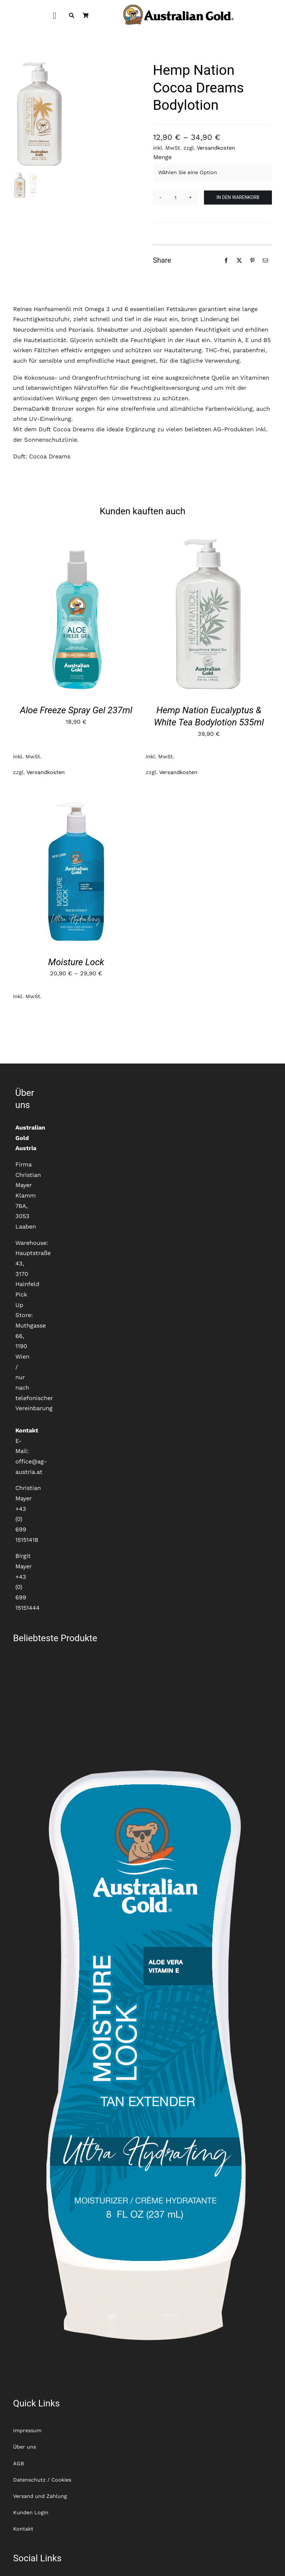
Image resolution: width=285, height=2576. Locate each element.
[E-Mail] (265, 260)
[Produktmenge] (175, 197)
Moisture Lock (76, 962)
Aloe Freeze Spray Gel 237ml (76, 710)
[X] (239, 260)
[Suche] (71, 16)
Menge (162, 157)
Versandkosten (216, 148)
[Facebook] (226, 260)
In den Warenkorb (237, 197)
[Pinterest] (252, 260)
